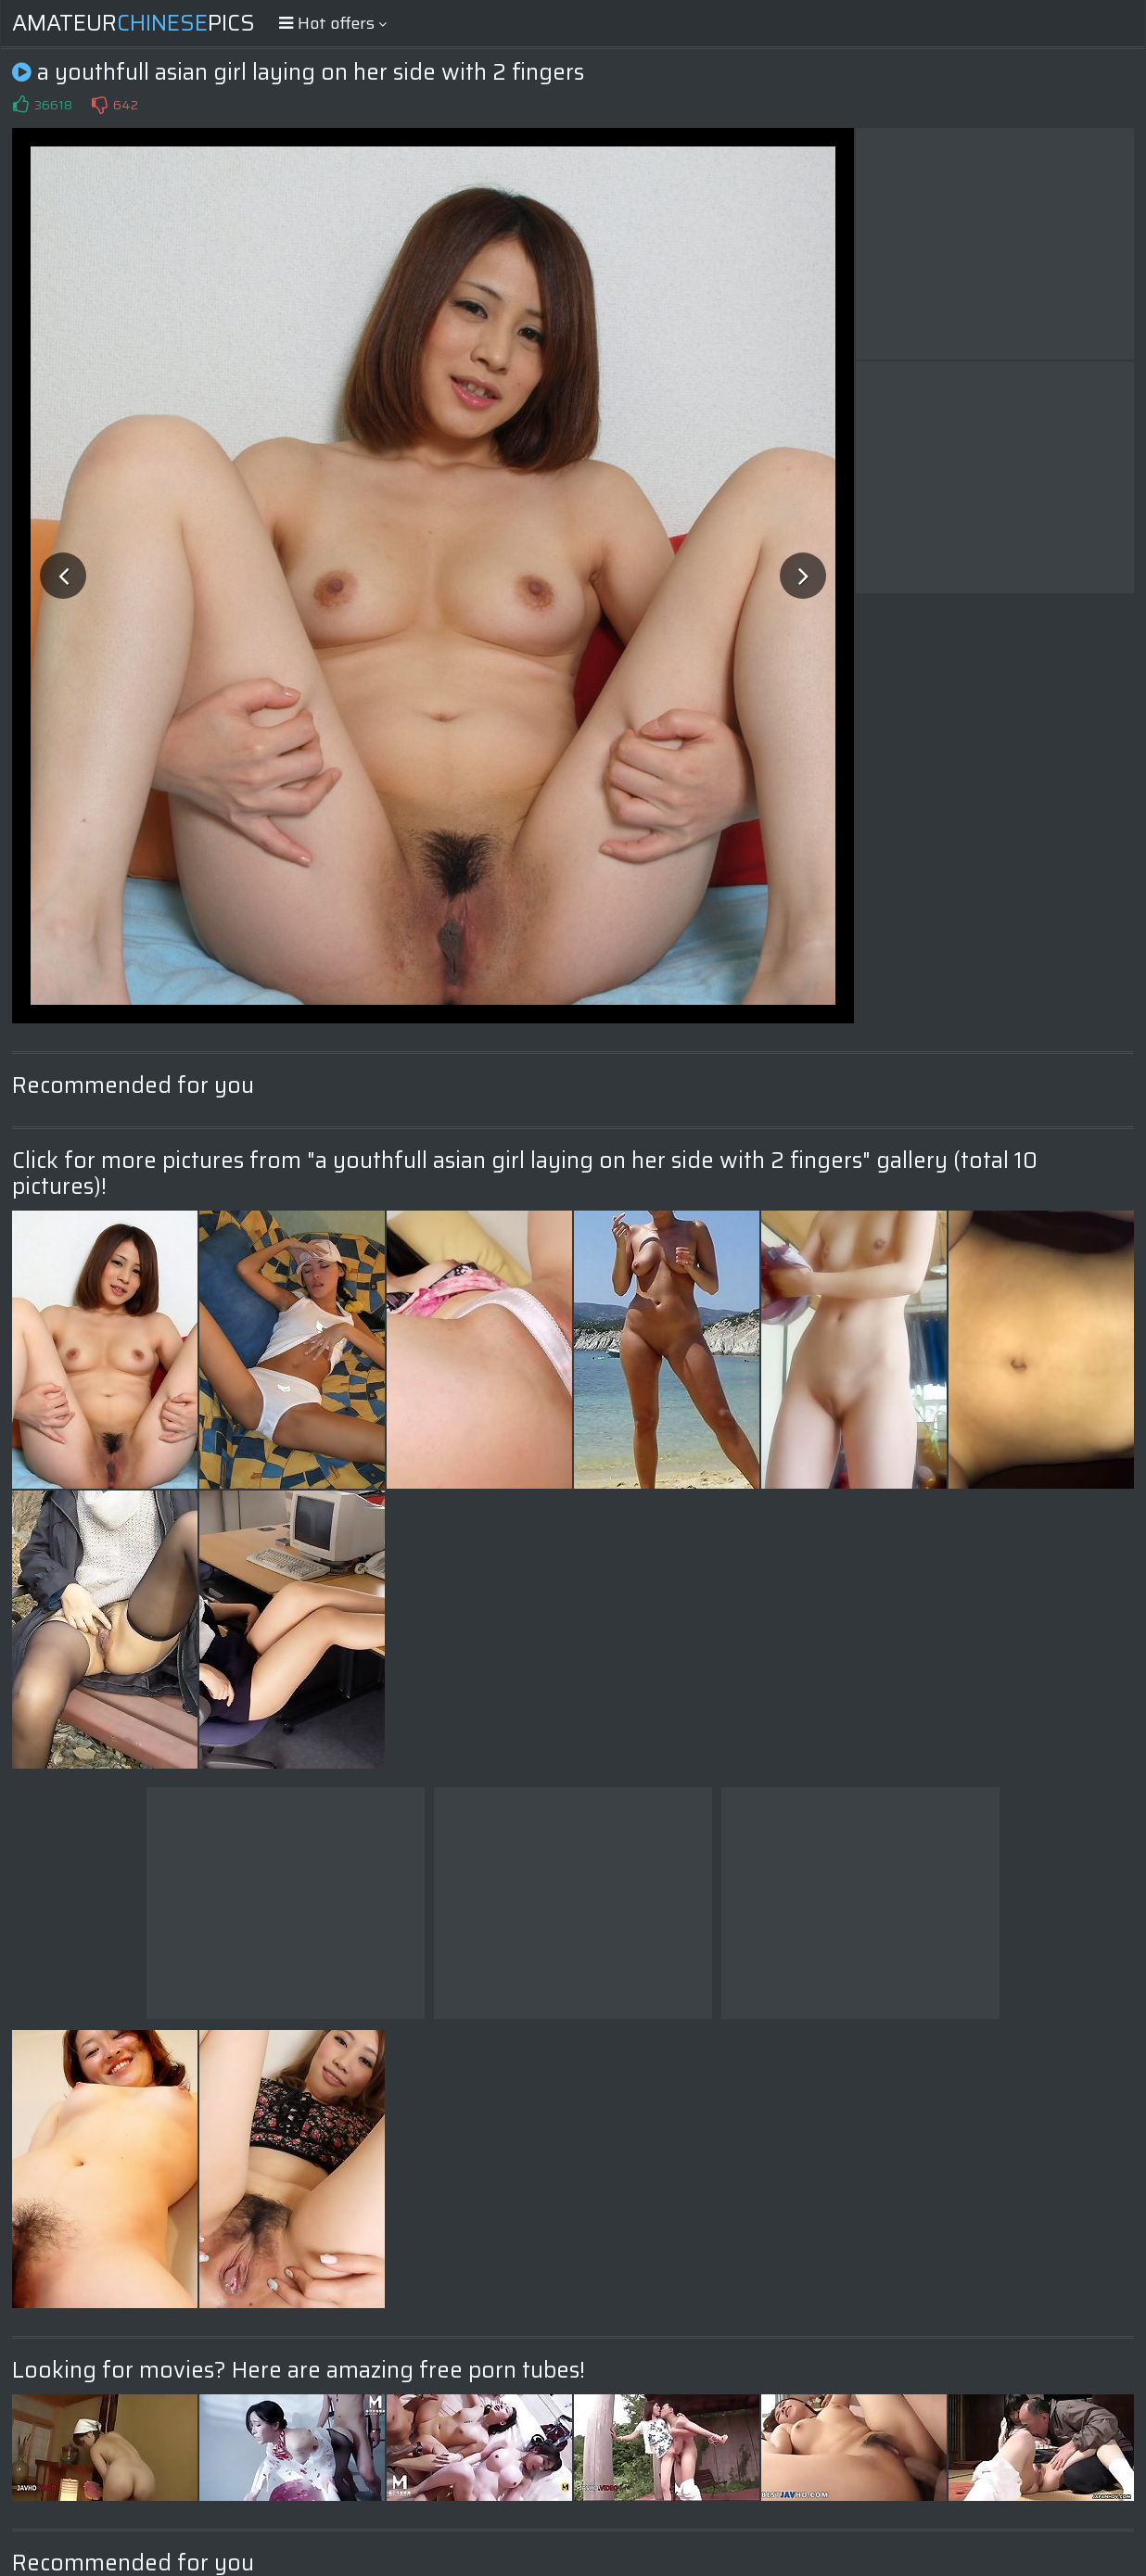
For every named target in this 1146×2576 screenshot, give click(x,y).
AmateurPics (133, 23)
